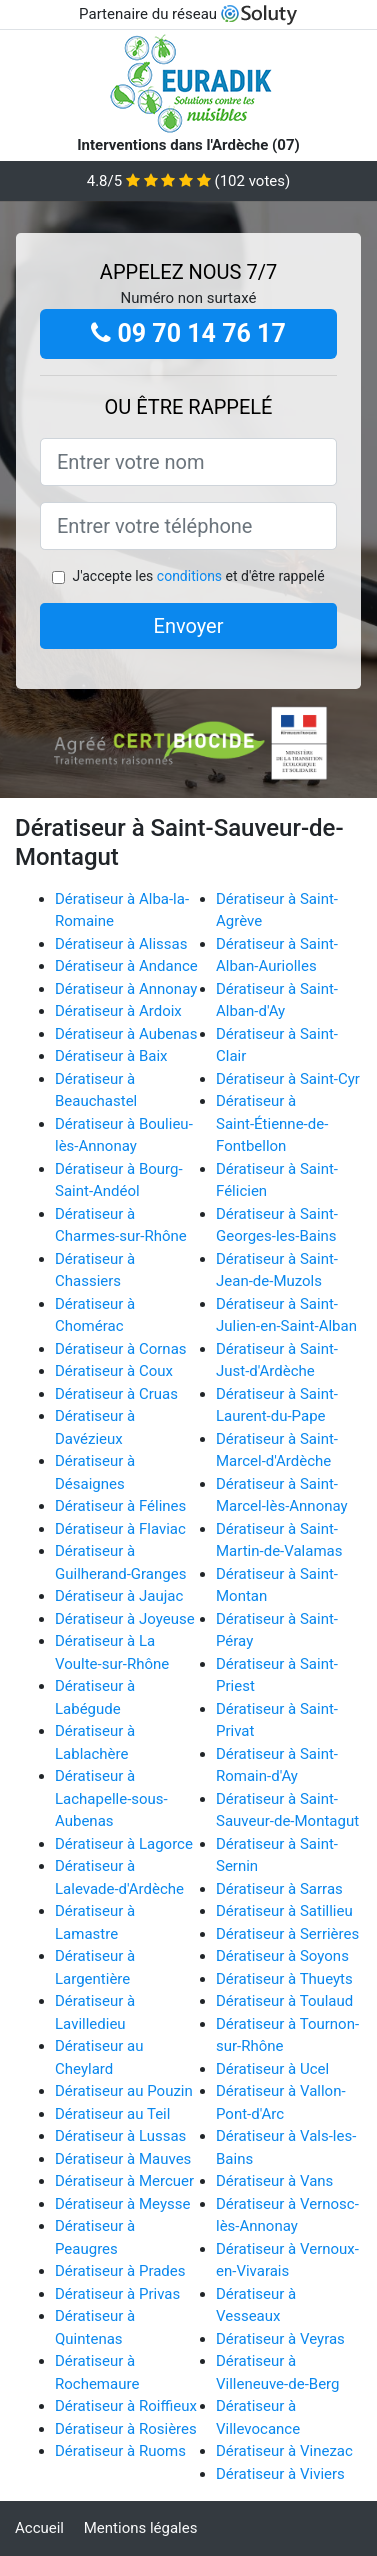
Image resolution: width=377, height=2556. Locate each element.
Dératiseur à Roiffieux (126, 2406)
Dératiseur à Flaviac (120, 1529)
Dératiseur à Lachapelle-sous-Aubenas (111, 1798)
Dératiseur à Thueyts (284, 1979)
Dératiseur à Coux (114, 1371)
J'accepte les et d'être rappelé (198, 576)
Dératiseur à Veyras (280, 2339)
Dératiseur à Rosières (126, 2429)
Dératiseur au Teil (112, 2114)
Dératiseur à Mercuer (124, 2181)
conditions (189, 576)
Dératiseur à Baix (111, 1056)
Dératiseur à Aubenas (126, 1034)
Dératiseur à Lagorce (124, 1844)
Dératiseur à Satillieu (284, 1911)
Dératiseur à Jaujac (119, 1596)
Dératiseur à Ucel (272, 2069)
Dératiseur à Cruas (116, 1394)
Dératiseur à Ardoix (118, 1011)
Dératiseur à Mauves (123, 2159)
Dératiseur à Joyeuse (125, 1619)
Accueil (39, 2528)
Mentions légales (141, 2528)
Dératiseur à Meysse (122, 2204)
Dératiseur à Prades (120, 2271)
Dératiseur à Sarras (279, 1889)
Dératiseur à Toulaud (284, 2001)
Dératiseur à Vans (274, 2181)
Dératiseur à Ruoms (120, 2451)
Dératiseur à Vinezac (284, 2451)
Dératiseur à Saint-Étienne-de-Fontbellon (272, 1123)
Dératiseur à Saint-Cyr (288, 1079)
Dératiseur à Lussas (120, 2136)
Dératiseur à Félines (120, 1506)
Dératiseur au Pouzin (124, 2091)
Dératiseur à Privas (117, 2294)
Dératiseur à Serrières (287, 1934)
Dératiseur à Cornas (121, 1349)
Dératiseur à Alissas (121, 944)
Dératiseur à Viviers (280, 2474)
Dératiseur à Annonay (126, 989)
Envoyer (189, 626)
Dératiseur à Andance (126, 966)
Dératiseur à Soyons (282, 1956)
